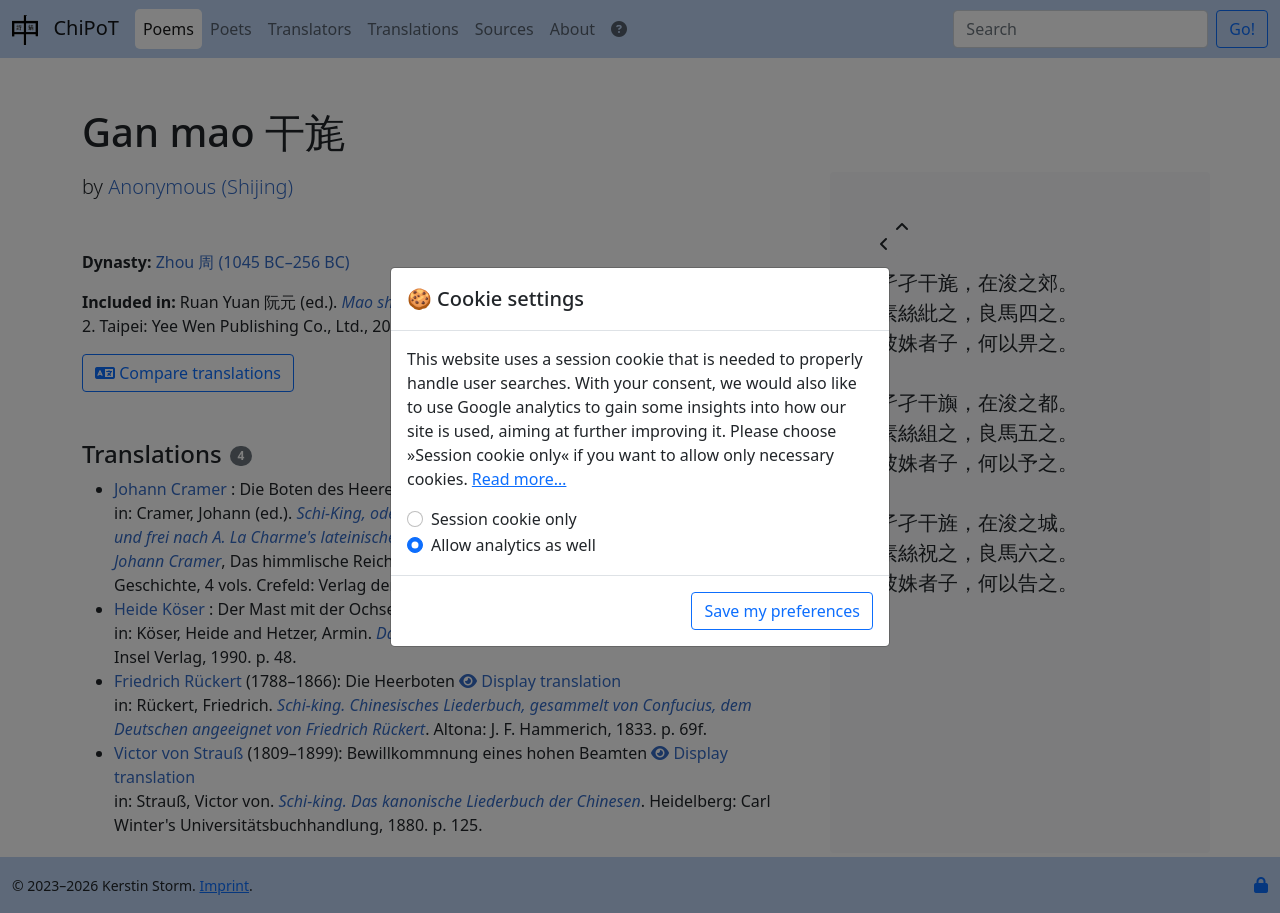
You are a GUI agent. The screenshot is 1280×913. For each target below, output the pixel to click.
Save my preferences (782, 611)
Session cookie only (504, 519)
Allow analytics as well (513, 545)
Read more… (519, 479)
